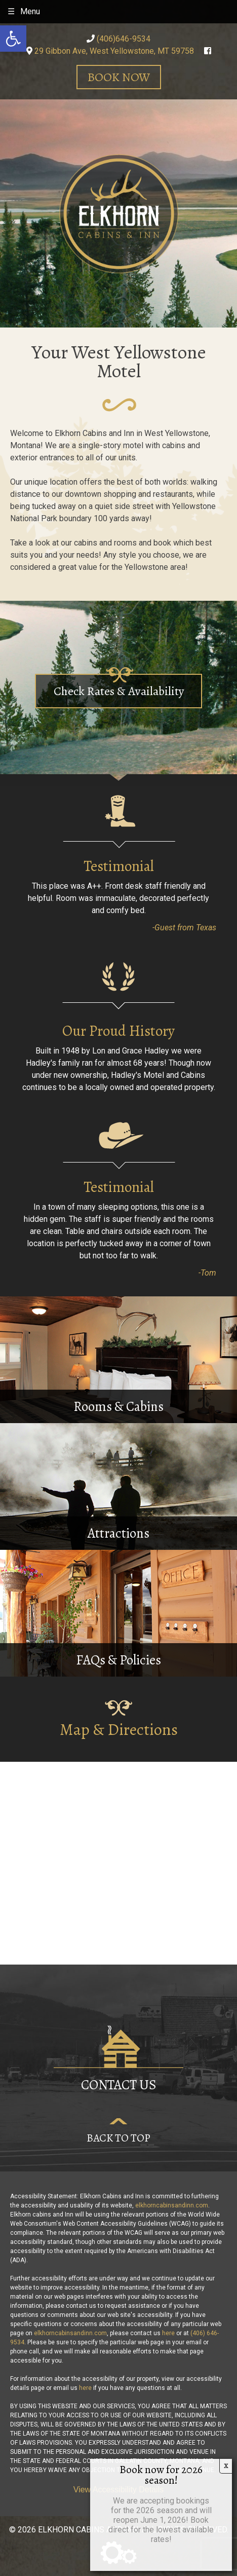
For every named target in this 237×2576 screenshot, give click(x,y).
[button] (13, 38)
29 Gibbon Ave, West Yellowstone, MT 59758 (110, 51)
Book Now (119, 77)
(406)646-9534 (118, 39)
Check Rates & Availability (119, 691)
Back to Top (118, 2137)
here (168, 2333)
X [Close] (226, 2466)
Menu (30, 11)
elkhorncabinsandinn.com (171, 2205)
